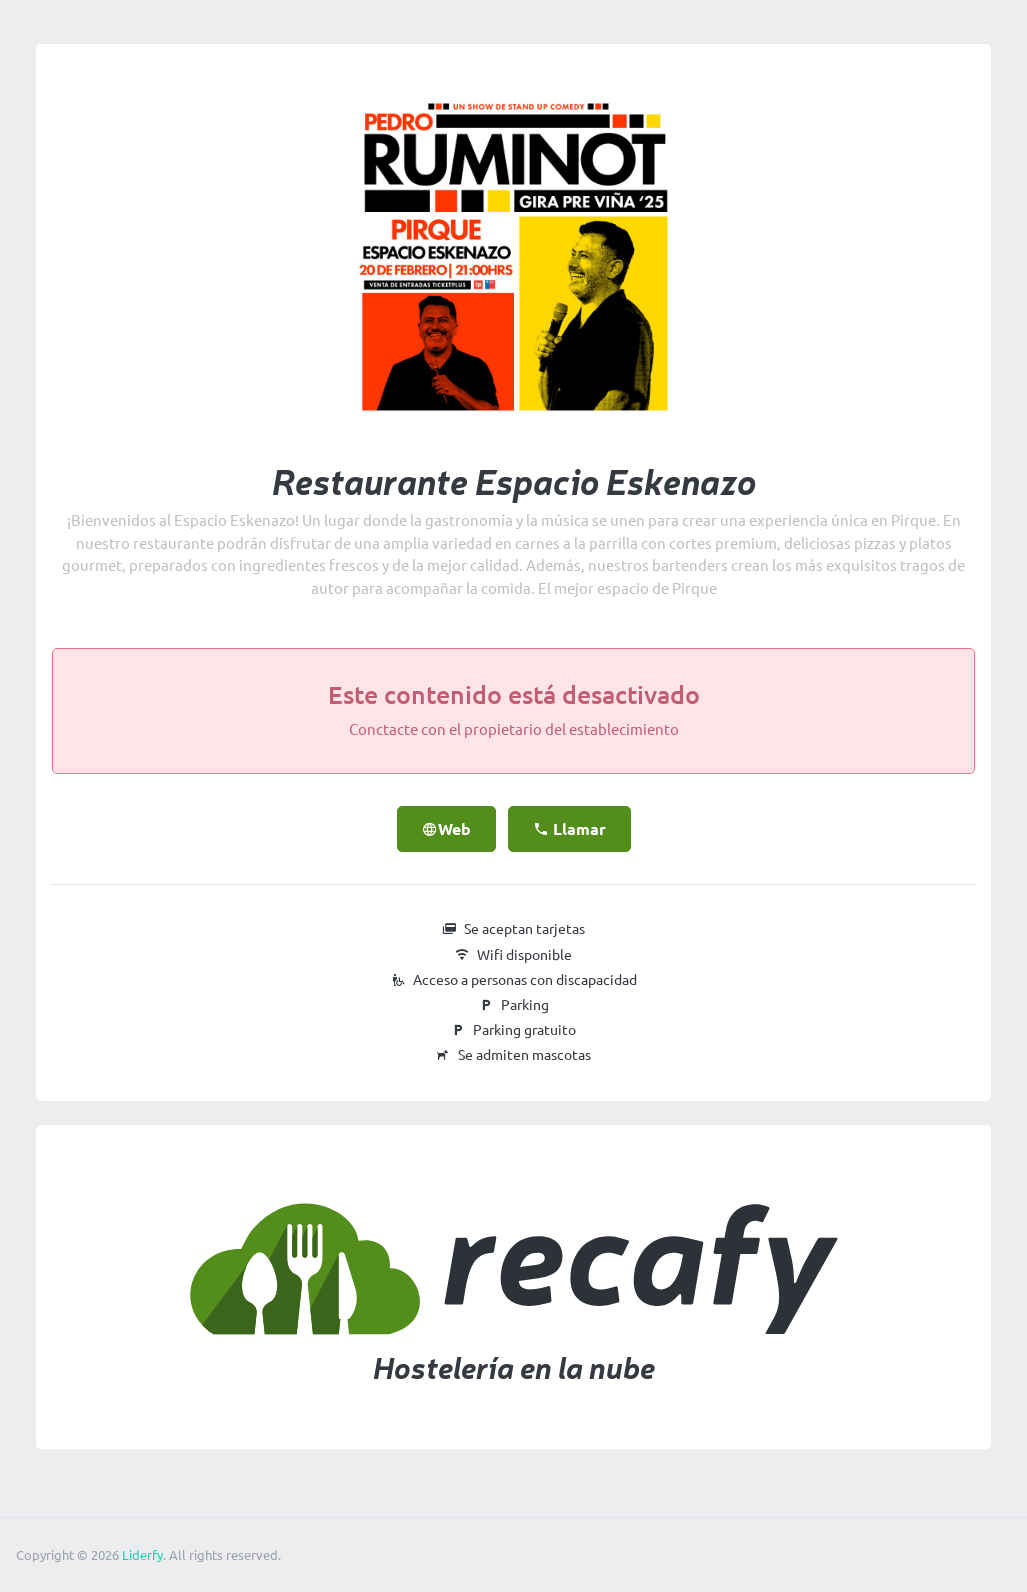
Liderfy (142, 1555)
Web (446, 829)
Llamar (569, 829)
